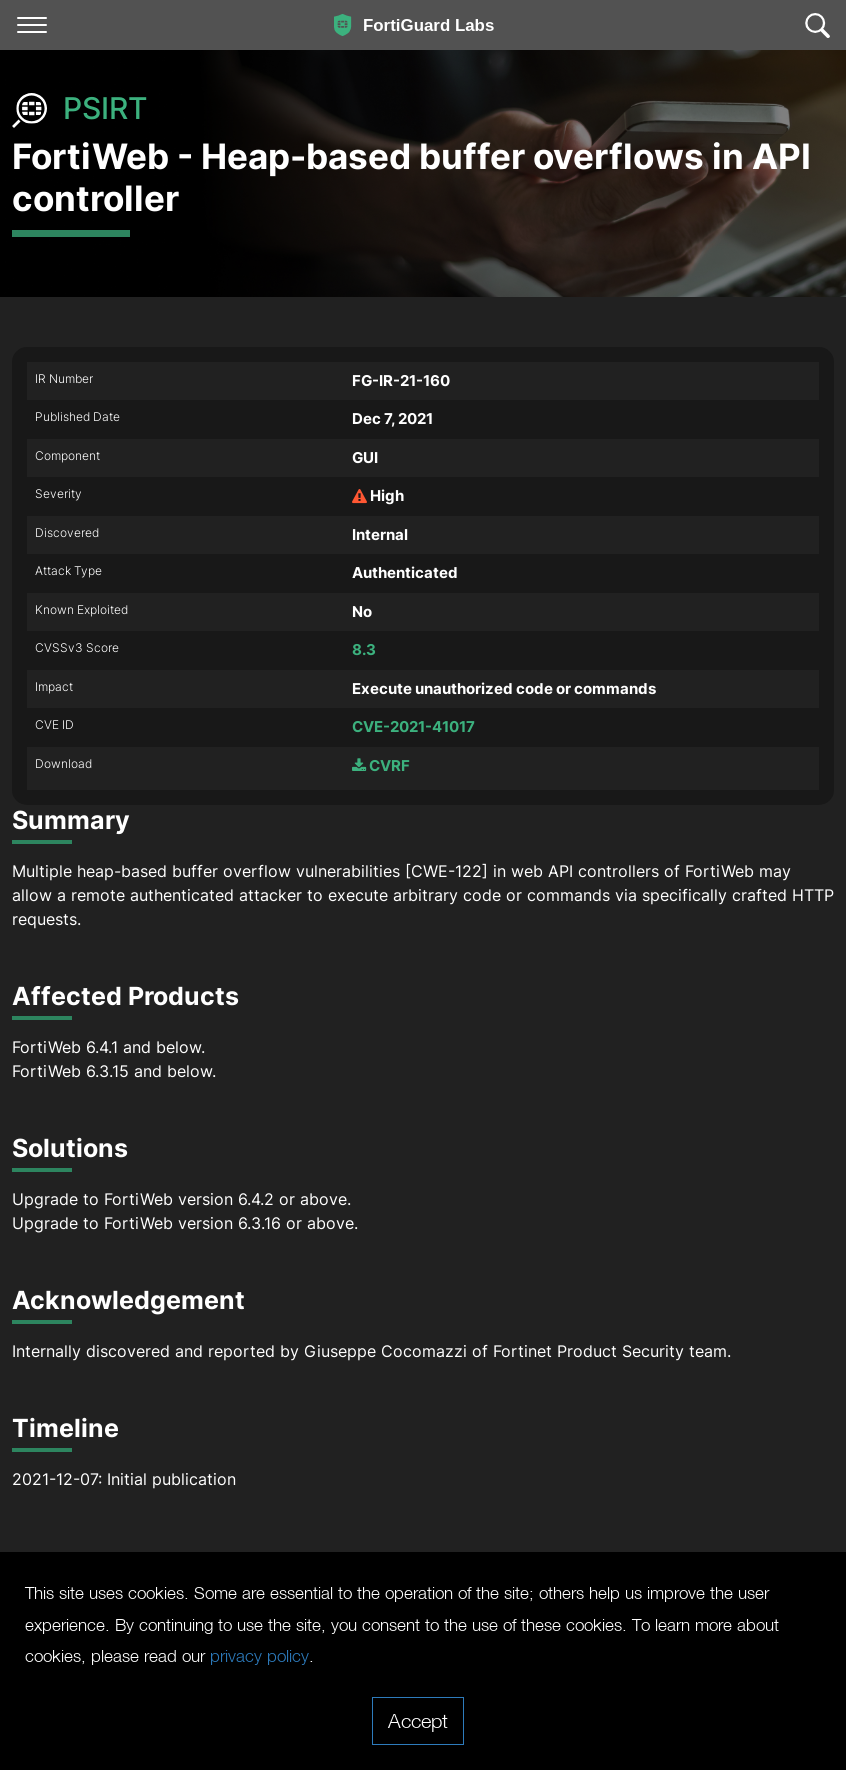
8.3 (364, 649)
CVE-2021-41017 (413, 726)
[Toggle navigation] (32, 25)
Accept (418, 1720)
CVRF (381, 765)
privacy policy (556, 1655)
